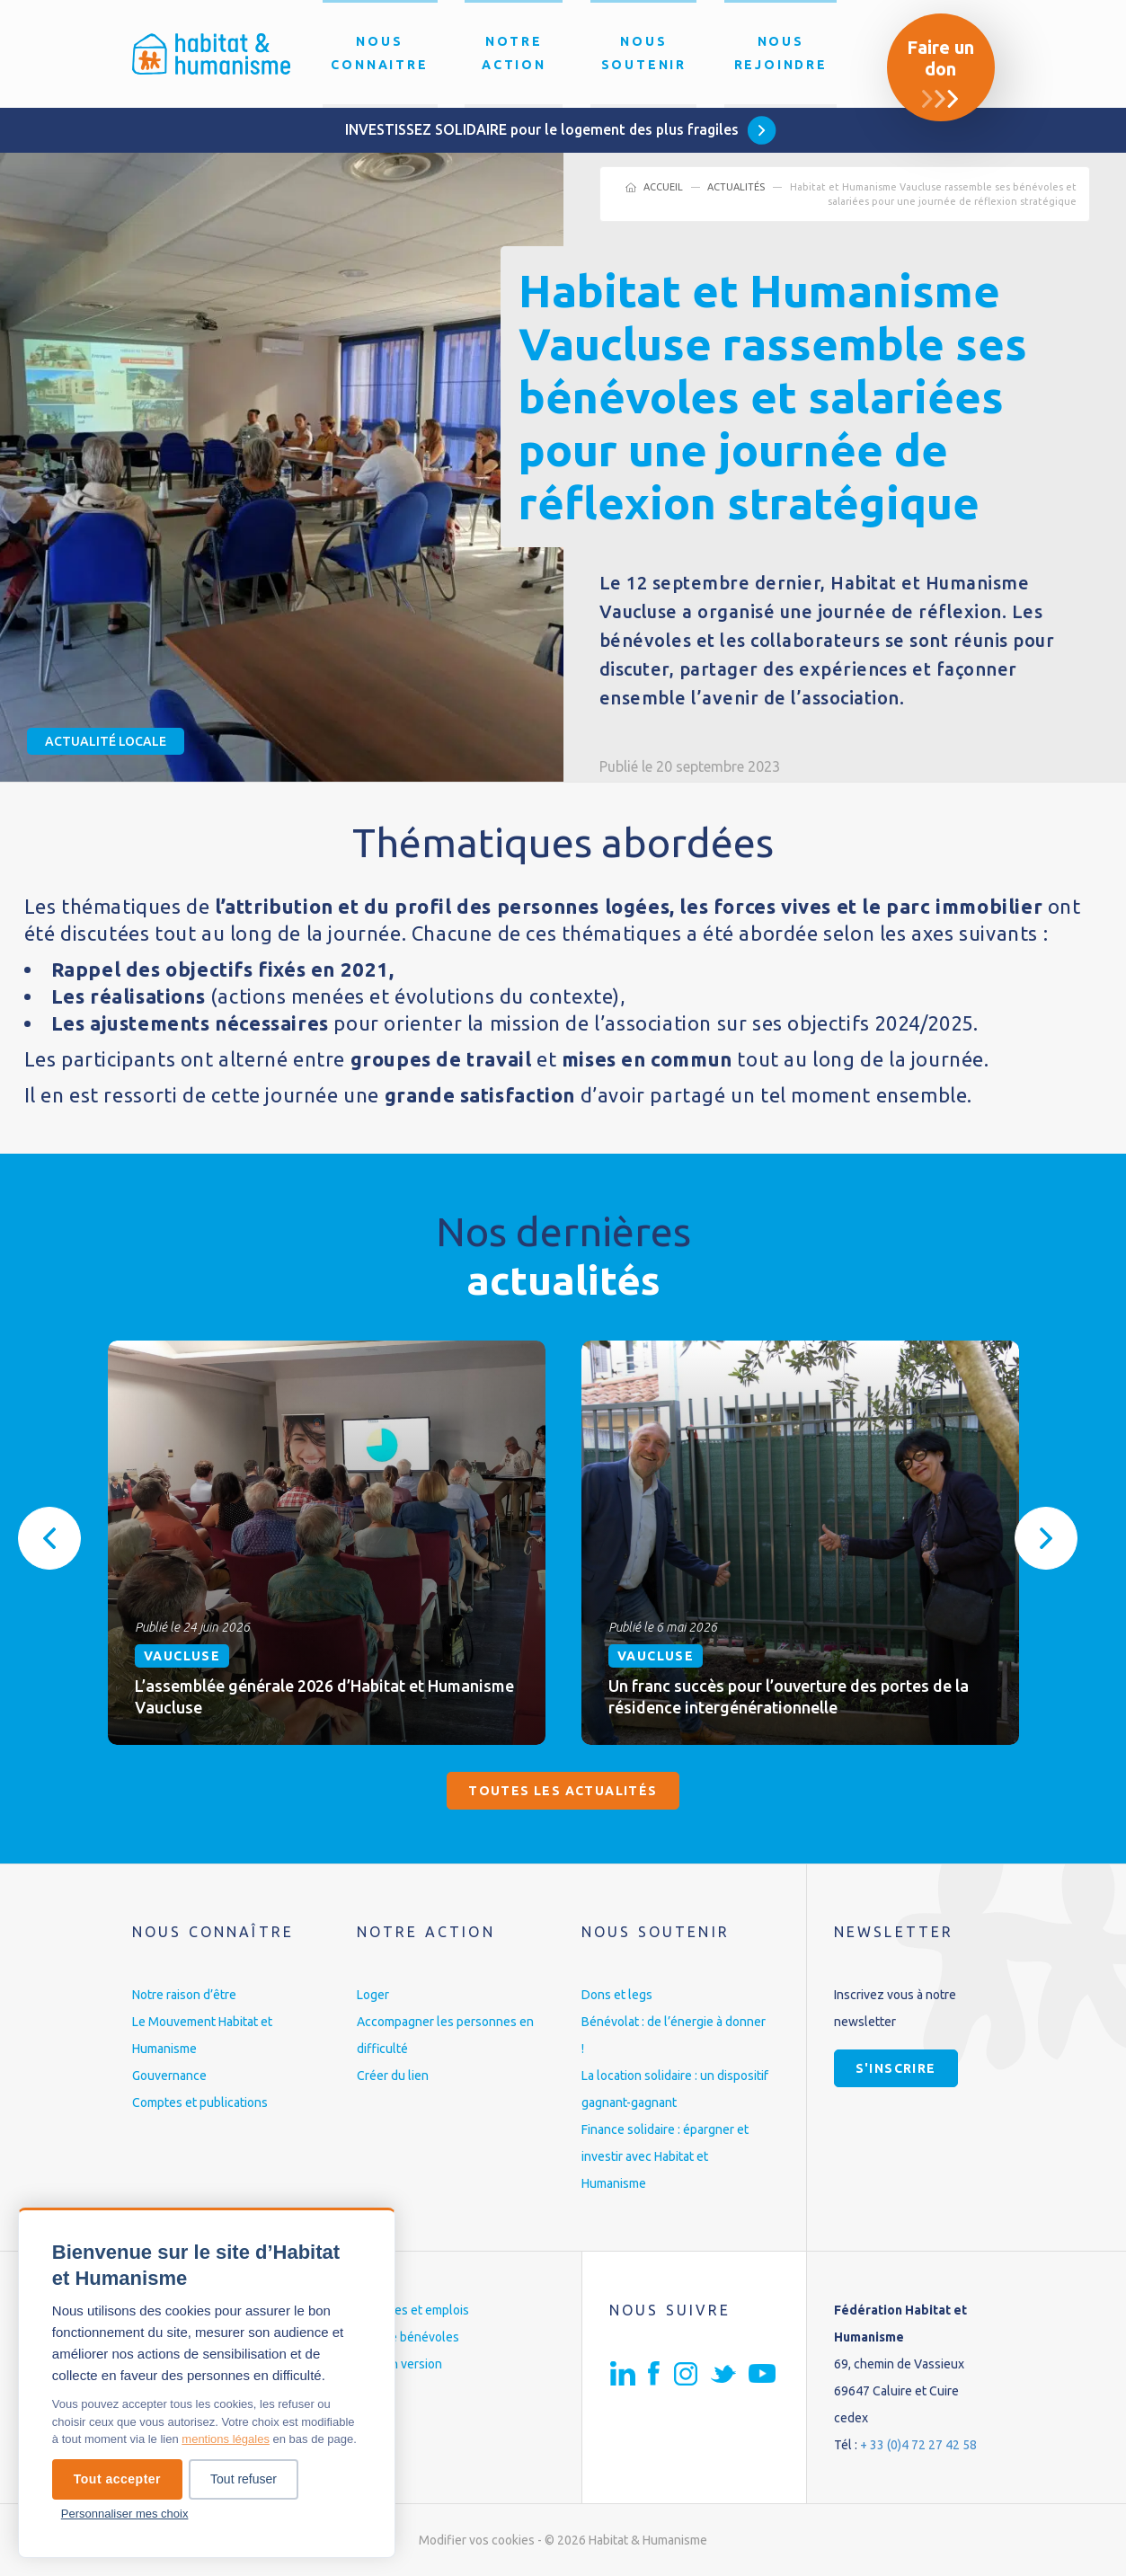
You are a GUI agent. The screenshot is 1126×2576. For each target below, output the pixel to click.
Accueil (663, 186)
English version (399, 2364)
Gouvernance (169, 2075)
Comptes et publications (200, 2102)
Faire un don (940, 58)
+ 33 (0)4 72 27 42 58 (918, 2445)
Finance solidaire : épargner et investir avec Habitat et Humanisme (665, 2156)
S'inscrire (896, 2068)
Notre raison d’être (184, 1994)
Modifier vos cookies (477, 2540)
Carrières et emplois (413, 2310)
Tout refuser (243, 2479)
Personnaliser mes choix (125, 2513)
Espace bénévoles (408, 2337)
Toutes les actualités (562, 1791)
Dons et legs (616, 1994)
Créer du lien (393, 2075)
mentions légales (226, 2439)
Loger (373, 1994)
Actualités (736, 186)
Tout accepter (117, 2479)
